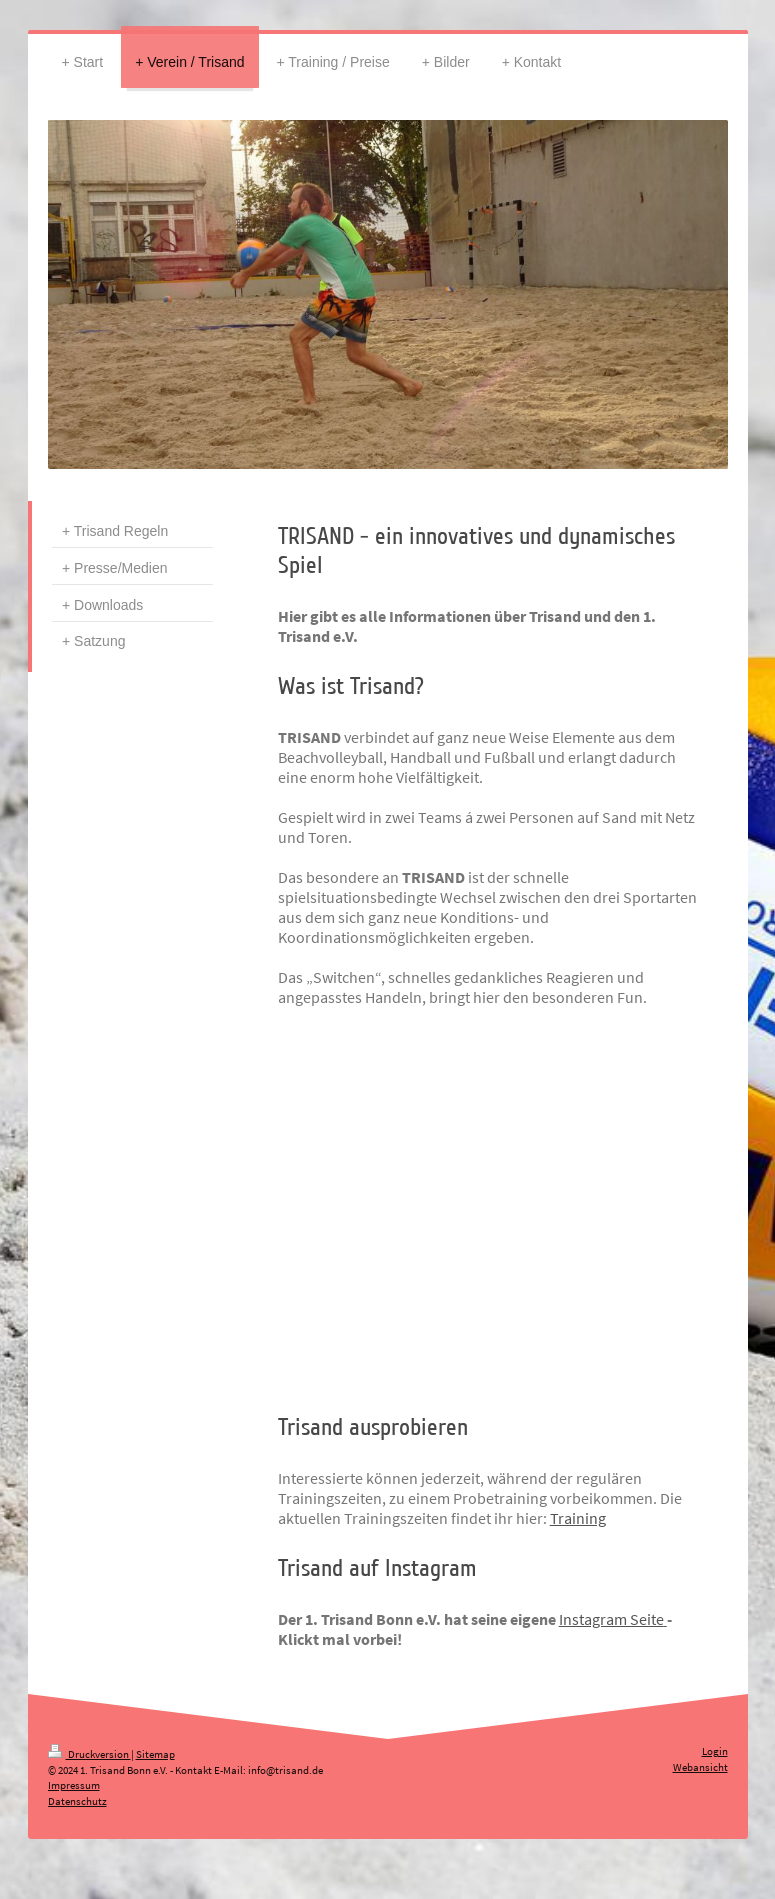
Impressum (74, 1785)
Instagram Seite (611, 1619)
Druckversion (89, 1754)
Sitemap (155, 1754)
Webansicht (700, 1767)
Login (715, 1751)
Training (578, 1518)
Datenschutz (77, 1801)
